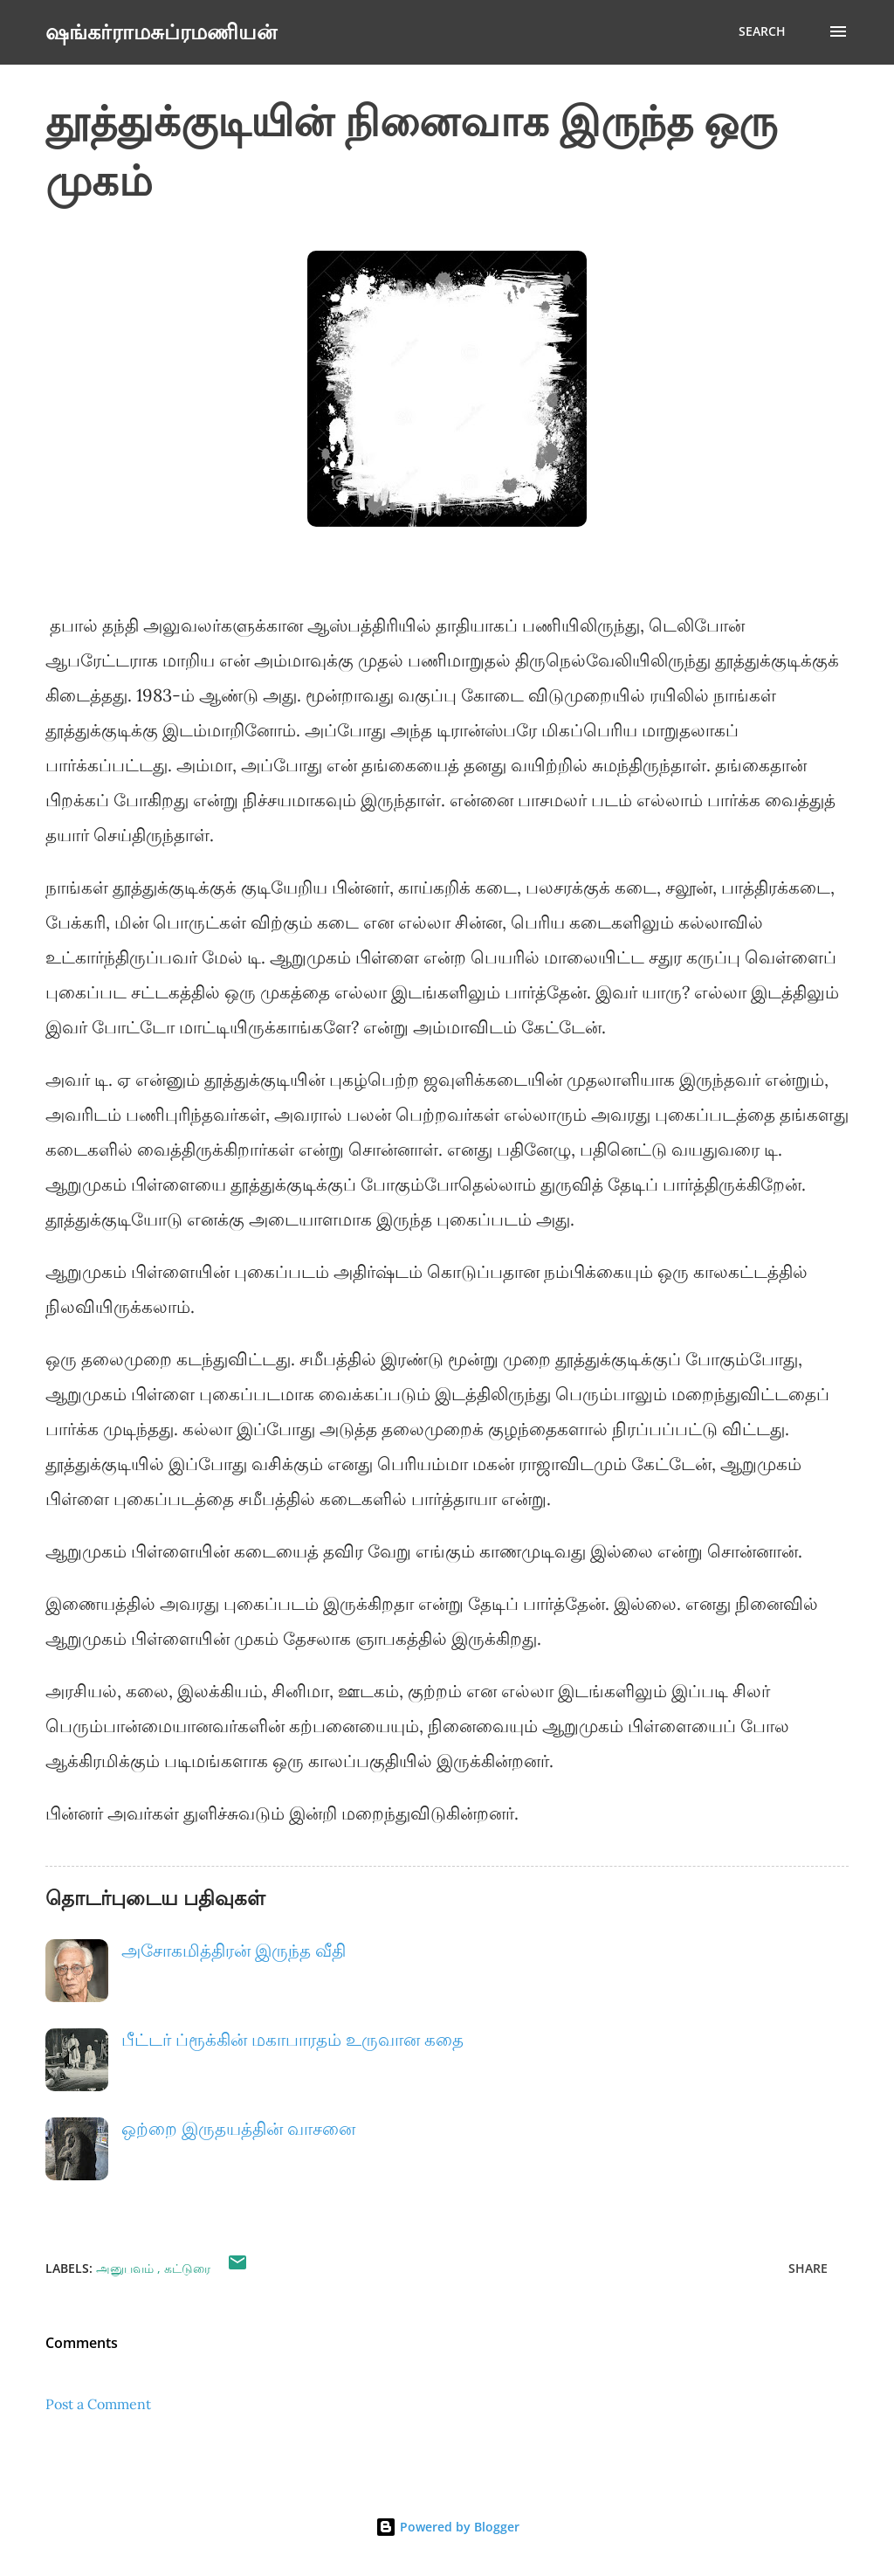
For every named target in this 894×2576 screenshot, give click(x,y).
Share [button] (808, 2268)
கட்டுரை (187, 2268)
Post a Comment (98, 2404)
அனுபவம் (126, 2268)
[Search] (762, 31)
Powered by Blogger (447, 2526)
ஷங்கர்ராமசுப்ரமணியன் (161, 31)
